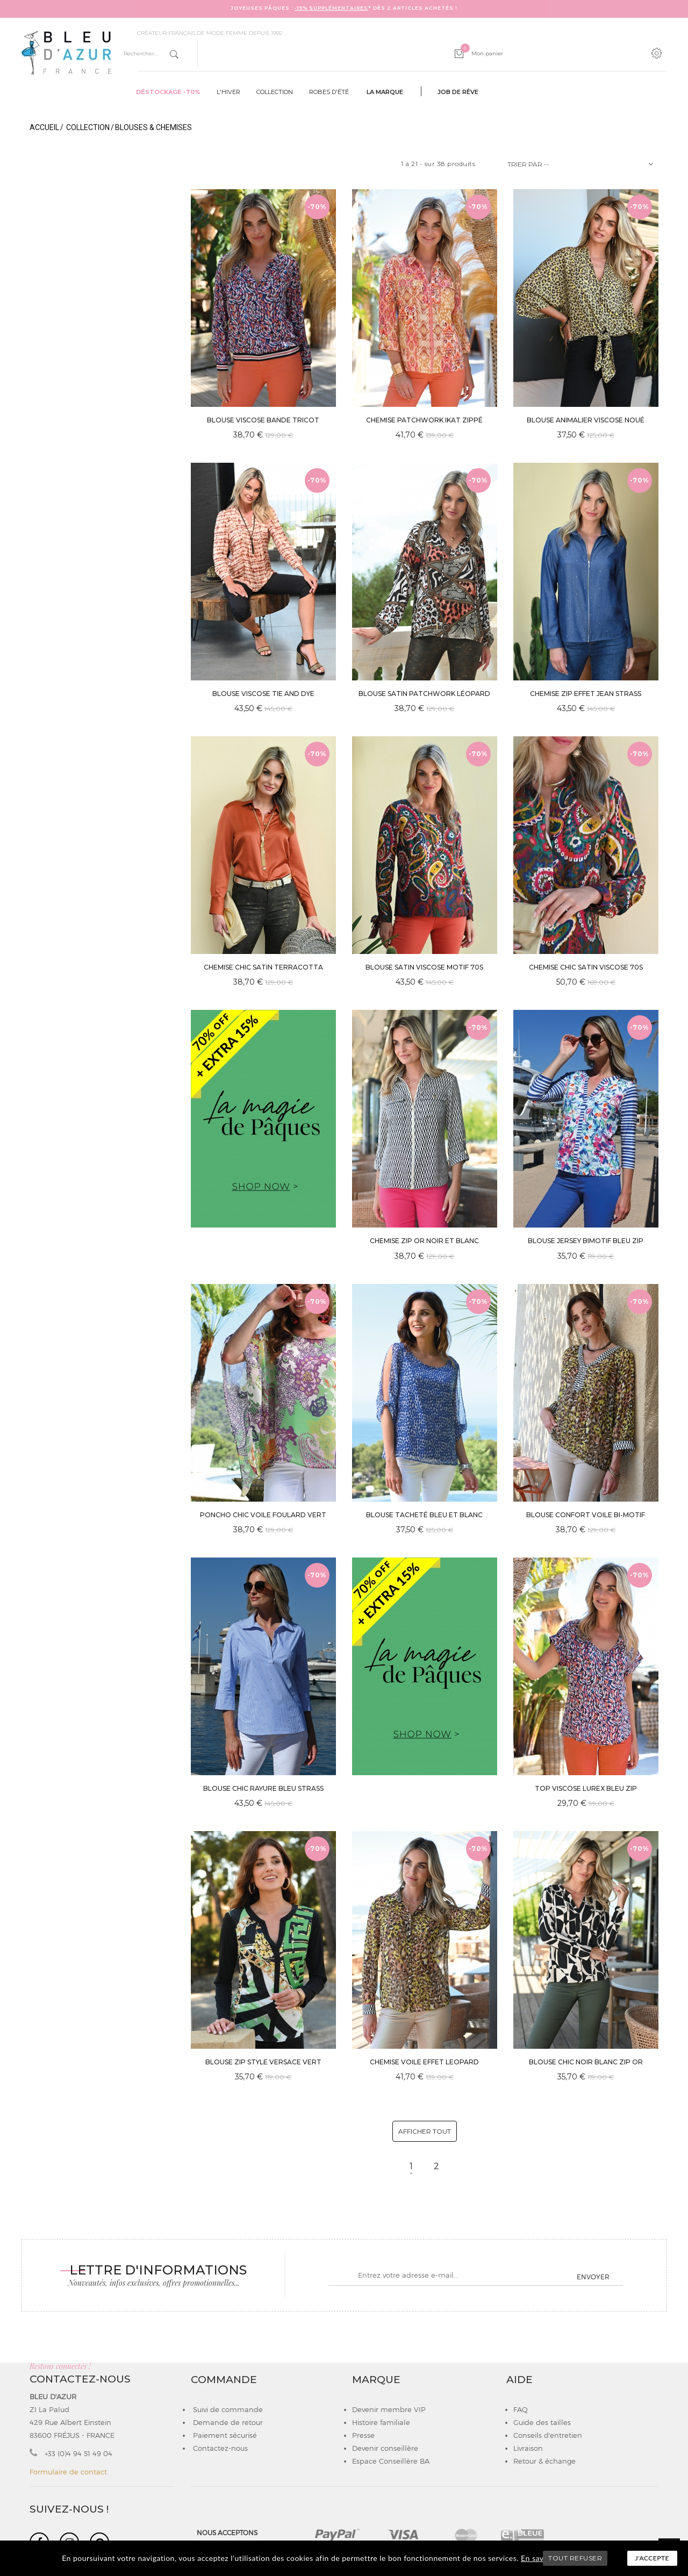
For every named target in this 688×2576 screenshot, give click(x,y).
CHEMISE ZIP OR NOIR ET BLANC (424, 1241)
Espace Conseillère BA (390, 2461)
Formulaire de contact (68, 2471)
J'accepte (652, 2558)
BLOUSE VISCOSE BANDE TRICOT (263, 420)
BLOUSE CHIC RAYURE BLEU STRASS (263, 1788)
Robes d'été (329, 92)
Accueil (44, 127)
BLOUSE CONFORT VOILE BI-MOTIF (585, 1515)
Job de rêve (458, 92)
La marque (385, 92)
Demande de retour (227, 2422)
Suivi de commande (227, 2409)
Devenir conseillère (385, 2448)
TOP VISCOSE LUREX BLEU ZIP (586, 1788)
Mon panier (482, 53)
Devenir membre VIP (389, 2409)
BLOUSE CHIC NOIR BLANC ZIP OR (586, 2062)
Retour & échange (544, 2461)
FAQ (520, 2409)
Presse (363, 2435)
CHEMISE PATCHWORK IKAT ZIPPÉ (424, 420)
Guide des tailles (542, 2422)
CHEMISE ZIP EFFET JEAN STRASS (585, 694)
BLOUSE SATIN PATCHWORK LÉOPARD (424, 694)
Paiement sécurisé (224, 2435)
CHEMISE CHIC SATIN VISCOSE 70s (586, 967)
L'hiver (228, 92)
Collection (274, 92)
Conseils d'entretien (547, 2435)
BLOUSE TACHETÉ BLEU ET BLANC (424, 1515)
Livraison (528, 2448)
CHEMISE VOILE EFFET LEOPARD (424, 2062)
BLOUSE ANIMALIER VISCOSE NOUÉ (585, 420)
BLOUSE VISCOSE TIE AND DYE (263, 694)
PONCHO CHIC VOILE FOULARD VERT (263, 1515)
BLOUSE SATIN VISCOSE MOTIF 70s (424, 967)
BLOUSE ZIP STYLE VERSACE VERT (263, 2062)
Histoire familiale (381, 2422)
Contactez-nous (219, 2448)
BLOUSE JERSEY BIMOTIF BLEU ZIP (585, 1241)
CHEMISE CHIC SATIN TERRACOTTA (263, 967)
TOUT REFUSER (575, 2558)
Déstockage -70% (168, 92)
